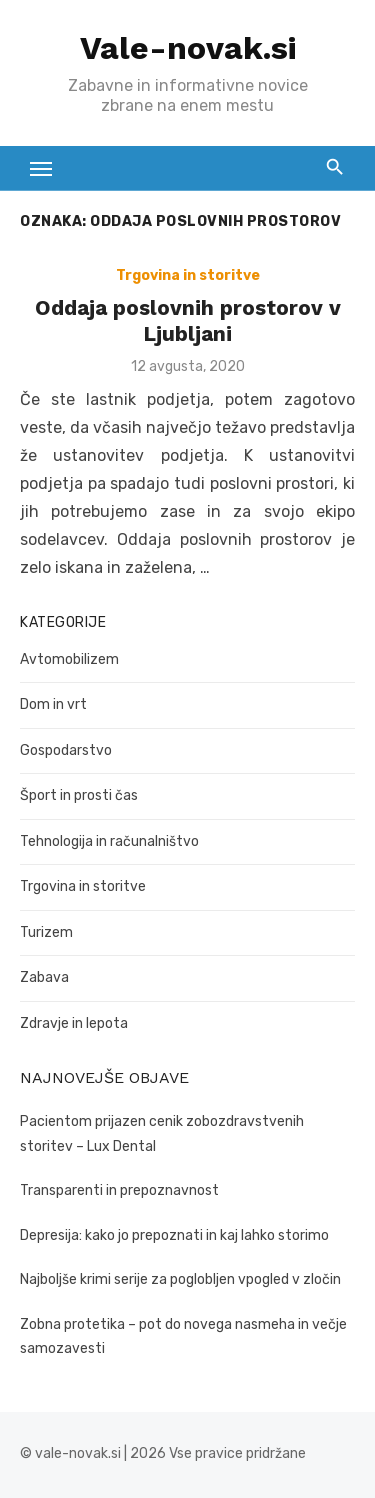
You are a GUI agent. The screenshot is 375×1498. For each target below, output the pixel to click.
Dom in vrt (53, 704)
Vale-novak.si (188, 48)
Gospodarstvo (66, 750)
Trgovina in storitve (188, 275)
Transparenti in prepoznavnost (119, 1190)
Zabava (44, 977)
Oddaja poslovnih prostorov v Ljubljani (188, 320)
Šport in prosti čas (79, 795)
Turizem (46, 932)
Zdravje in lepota (74, 1023)
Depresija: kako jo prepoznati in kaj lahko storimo (174, 1235)
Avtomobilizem (69, 659)
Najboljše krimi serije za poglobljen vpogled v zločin (180, 1279)
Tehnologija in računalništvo (109, 841)
